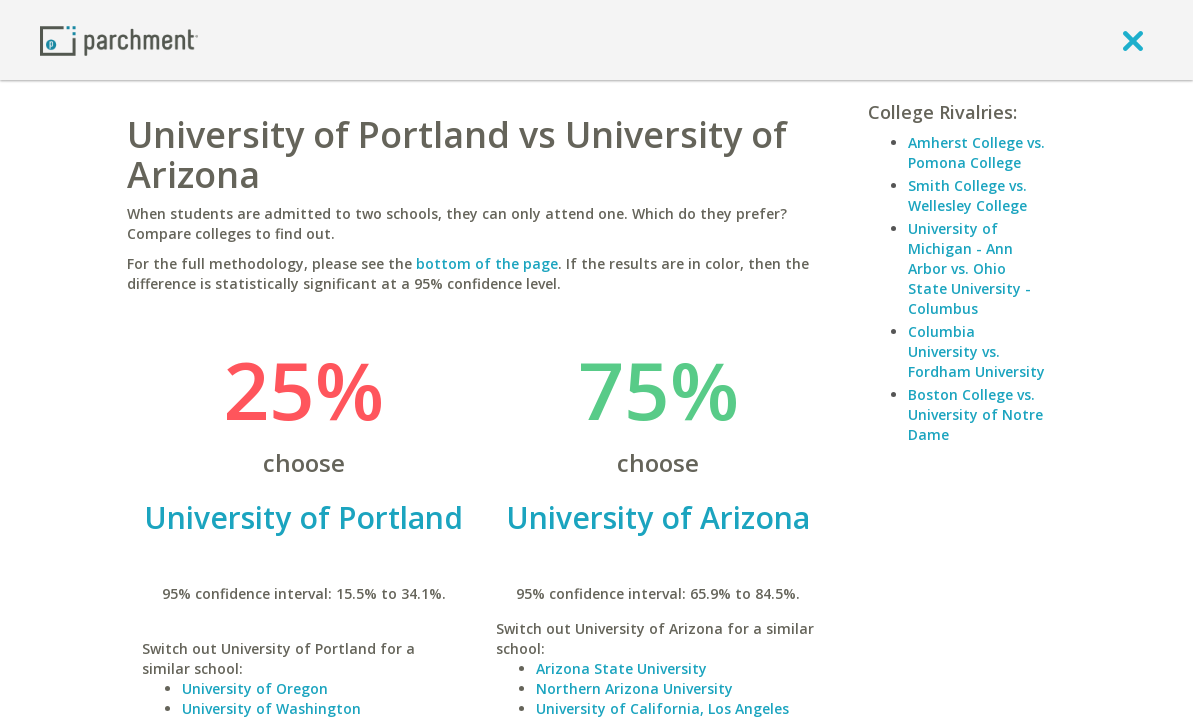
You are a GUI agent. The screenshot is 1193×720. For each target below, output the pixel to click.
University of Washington (271, 708)
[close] (1133, 40)
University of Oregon (255, 688)
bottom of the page (487, 263)
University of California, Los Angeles (662, 708)
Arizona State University (621, 668)
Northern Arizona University (634, 688)
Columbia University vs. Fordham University (976, 351)
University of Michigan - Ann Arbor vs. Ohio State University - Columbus (969, 268)
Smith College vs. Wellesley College (967, 195)
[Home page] (119, 39)
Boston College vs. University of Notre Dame (975, 414)
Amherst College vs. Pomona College (976, 152)
